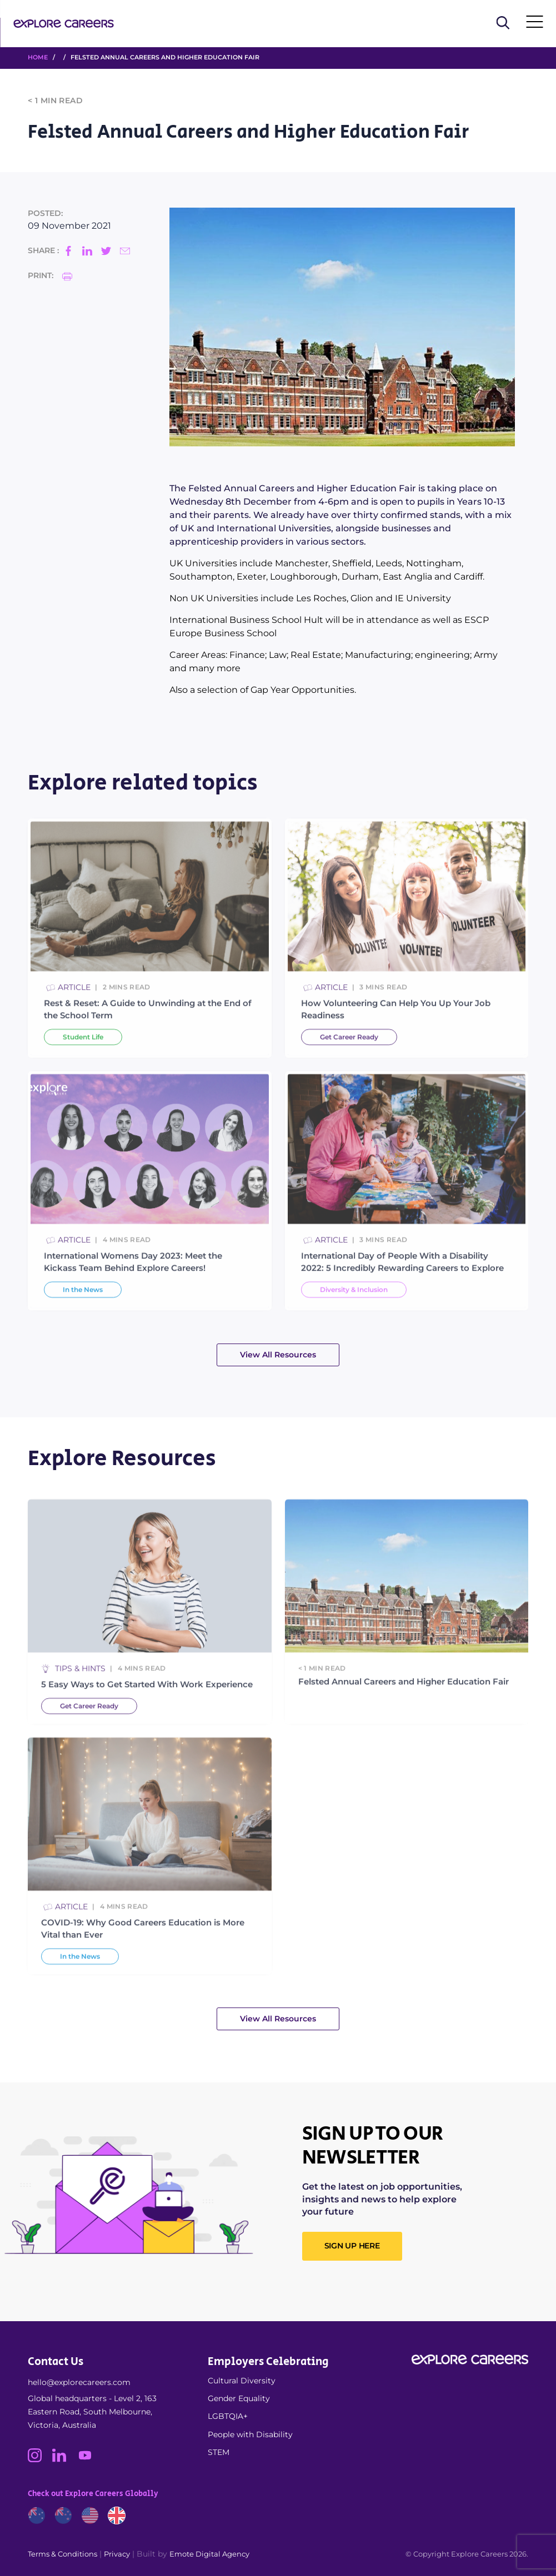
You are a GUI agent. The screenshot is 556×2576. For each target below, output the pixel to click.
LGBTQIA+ (228, 2416)
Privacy (117, 2553)
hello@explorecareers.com (79, 2382)
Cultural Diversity (242, 2381)
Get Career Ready (349, 1067)
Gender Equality (239, 2398)
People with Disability (250, 2434)
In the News (83, 1320)
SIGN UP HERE (352, 2246)
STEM (218, 2452)
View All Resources (278, 1355)
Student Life (83, 1067)
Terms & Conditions (62, 2553)
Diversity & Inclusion (354, 1320)
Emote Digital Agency (209, 2553)
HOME (38, 57)
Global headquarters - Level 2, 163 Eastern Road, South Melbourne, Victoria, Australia (92, 2411)
